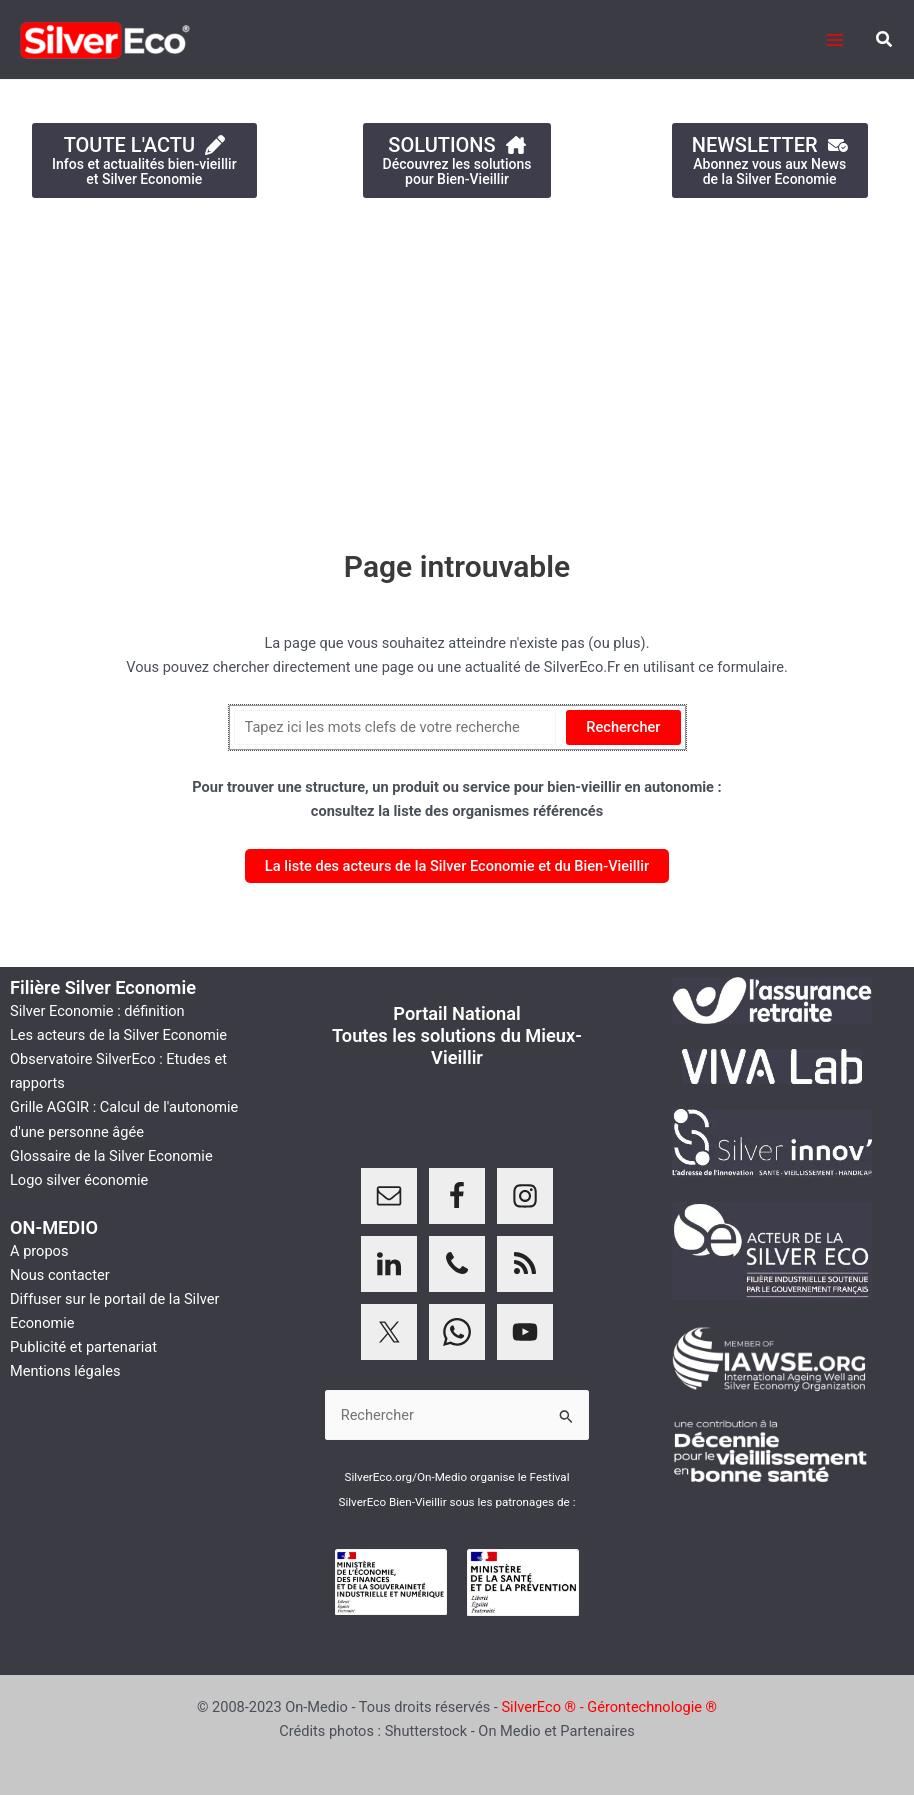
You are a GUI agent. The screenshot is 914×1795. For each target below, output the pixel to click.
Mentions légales (65, 1371)
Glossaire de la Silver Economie (111, 1156)
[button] (885, 39)
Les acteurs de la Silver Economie (118, 1035)
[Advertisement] (457, 363)
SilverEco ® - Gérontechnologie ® (609, 1707)
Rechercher (623, 727)
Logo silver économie (79, 1180)
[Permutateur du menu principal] (835, 40)
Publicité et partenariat (83, 1347)
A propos (39, 1251)
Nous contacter (60, 1275)
